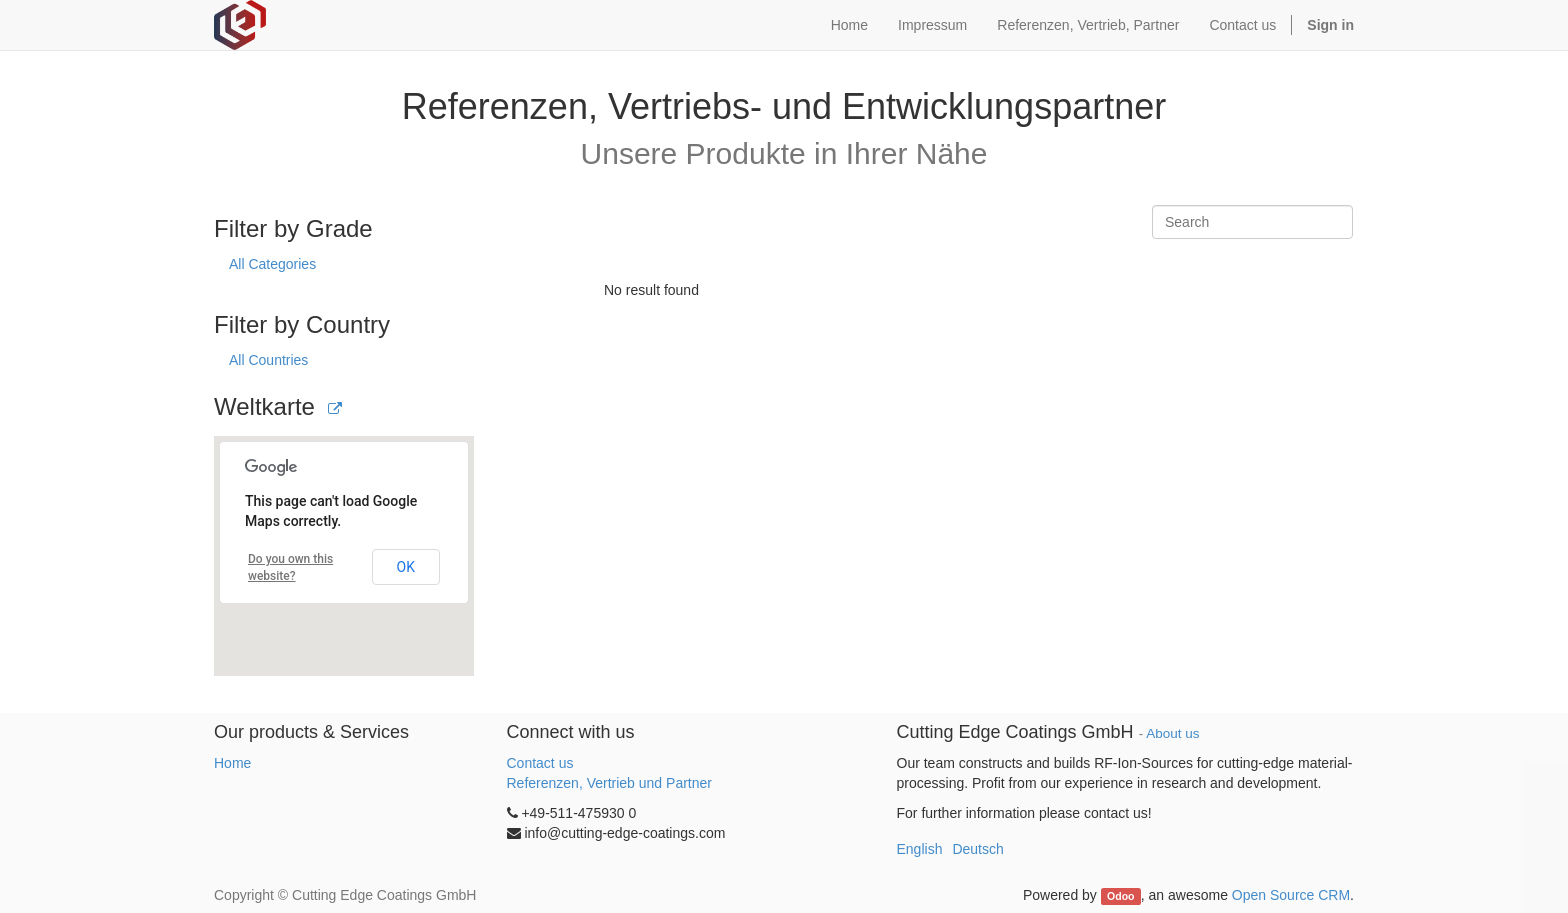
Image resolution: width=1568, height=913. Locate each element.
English (920, 849)
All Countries (268, 360)
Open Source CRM (1291, 895)
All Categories (272, 264)
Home (232, 763)
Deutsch (977, 849)
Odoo (1120, 896)
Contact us (540, 763)
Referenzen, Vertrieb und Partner (609, 783)
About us (1172, 733)
